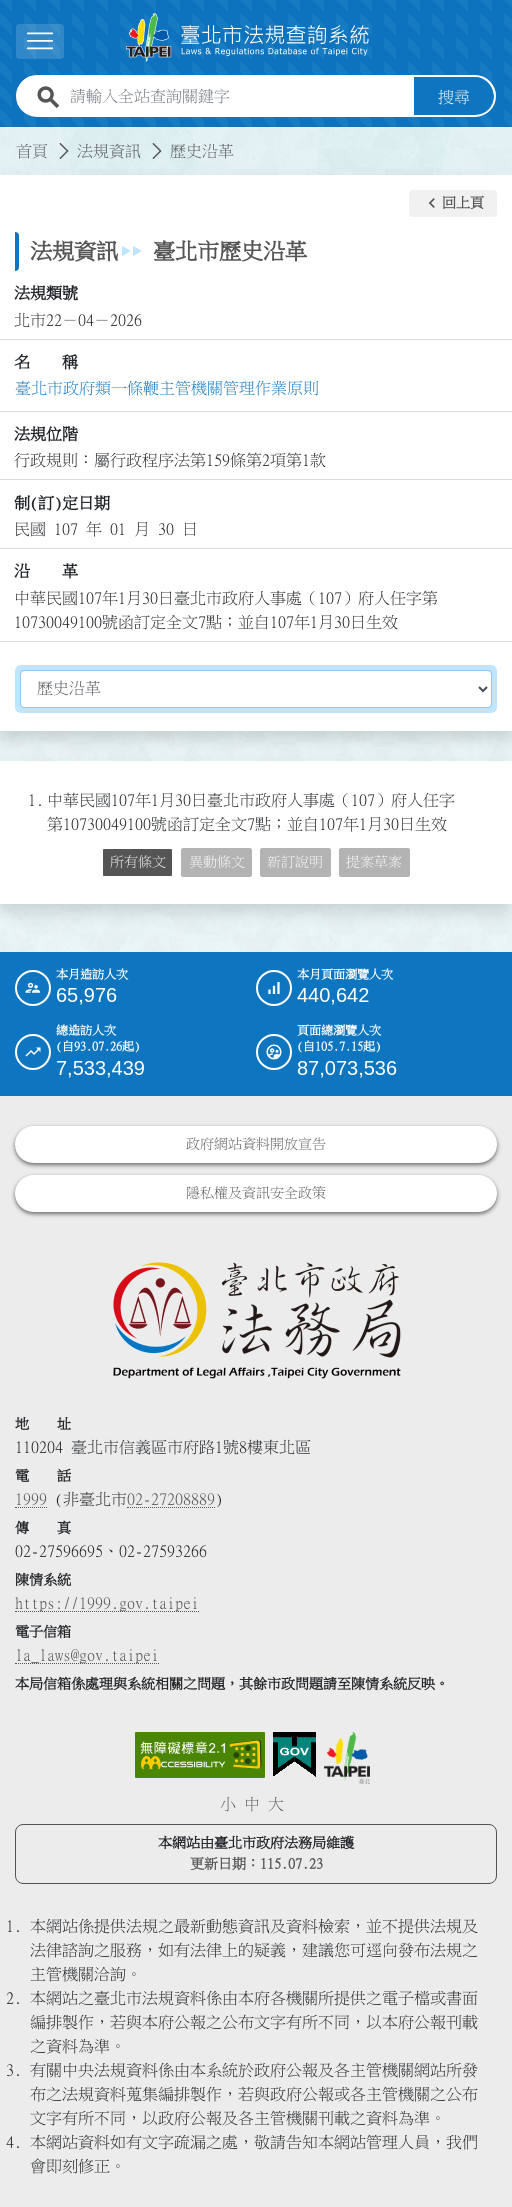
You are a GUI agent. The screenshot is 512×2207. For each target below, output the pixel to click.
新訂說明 (295, 862)
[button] (453, 203)
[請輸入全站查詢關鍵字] (238, 96)
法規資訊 (109, 150)
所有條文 (138, 862)
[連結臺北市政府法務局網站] (256, 1318)
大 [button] (276, 1803)
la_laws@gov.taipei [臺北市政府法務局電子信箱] (87, 1654)
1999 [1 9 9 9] (31, 1498)
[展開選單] (40, 41)
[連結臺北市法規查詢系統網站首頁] (248, 37)
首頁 (32, 150)
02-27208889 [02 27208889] (171, 1498)
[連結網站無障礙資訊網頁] (200, 1754)
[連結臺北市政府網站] (347, 1757)
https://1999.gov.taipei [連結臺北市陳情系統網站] (107, 1602)
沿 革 (46, 571)
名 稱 (46, 362)
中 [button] (252, 1803)
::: (12, 138)
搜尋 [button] (454, 96)
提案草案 (374, 862)
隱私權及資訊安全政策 (256, 1192)
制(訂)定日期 (62, 502)
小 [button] (228, 1803)
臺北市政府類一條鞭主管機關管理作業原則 (167, 388)
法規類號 (46, 293)
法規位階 (46, 434)
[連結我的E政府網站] (294, 1754)
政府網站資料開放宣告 (256, 1143)
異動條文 (217, 862)
